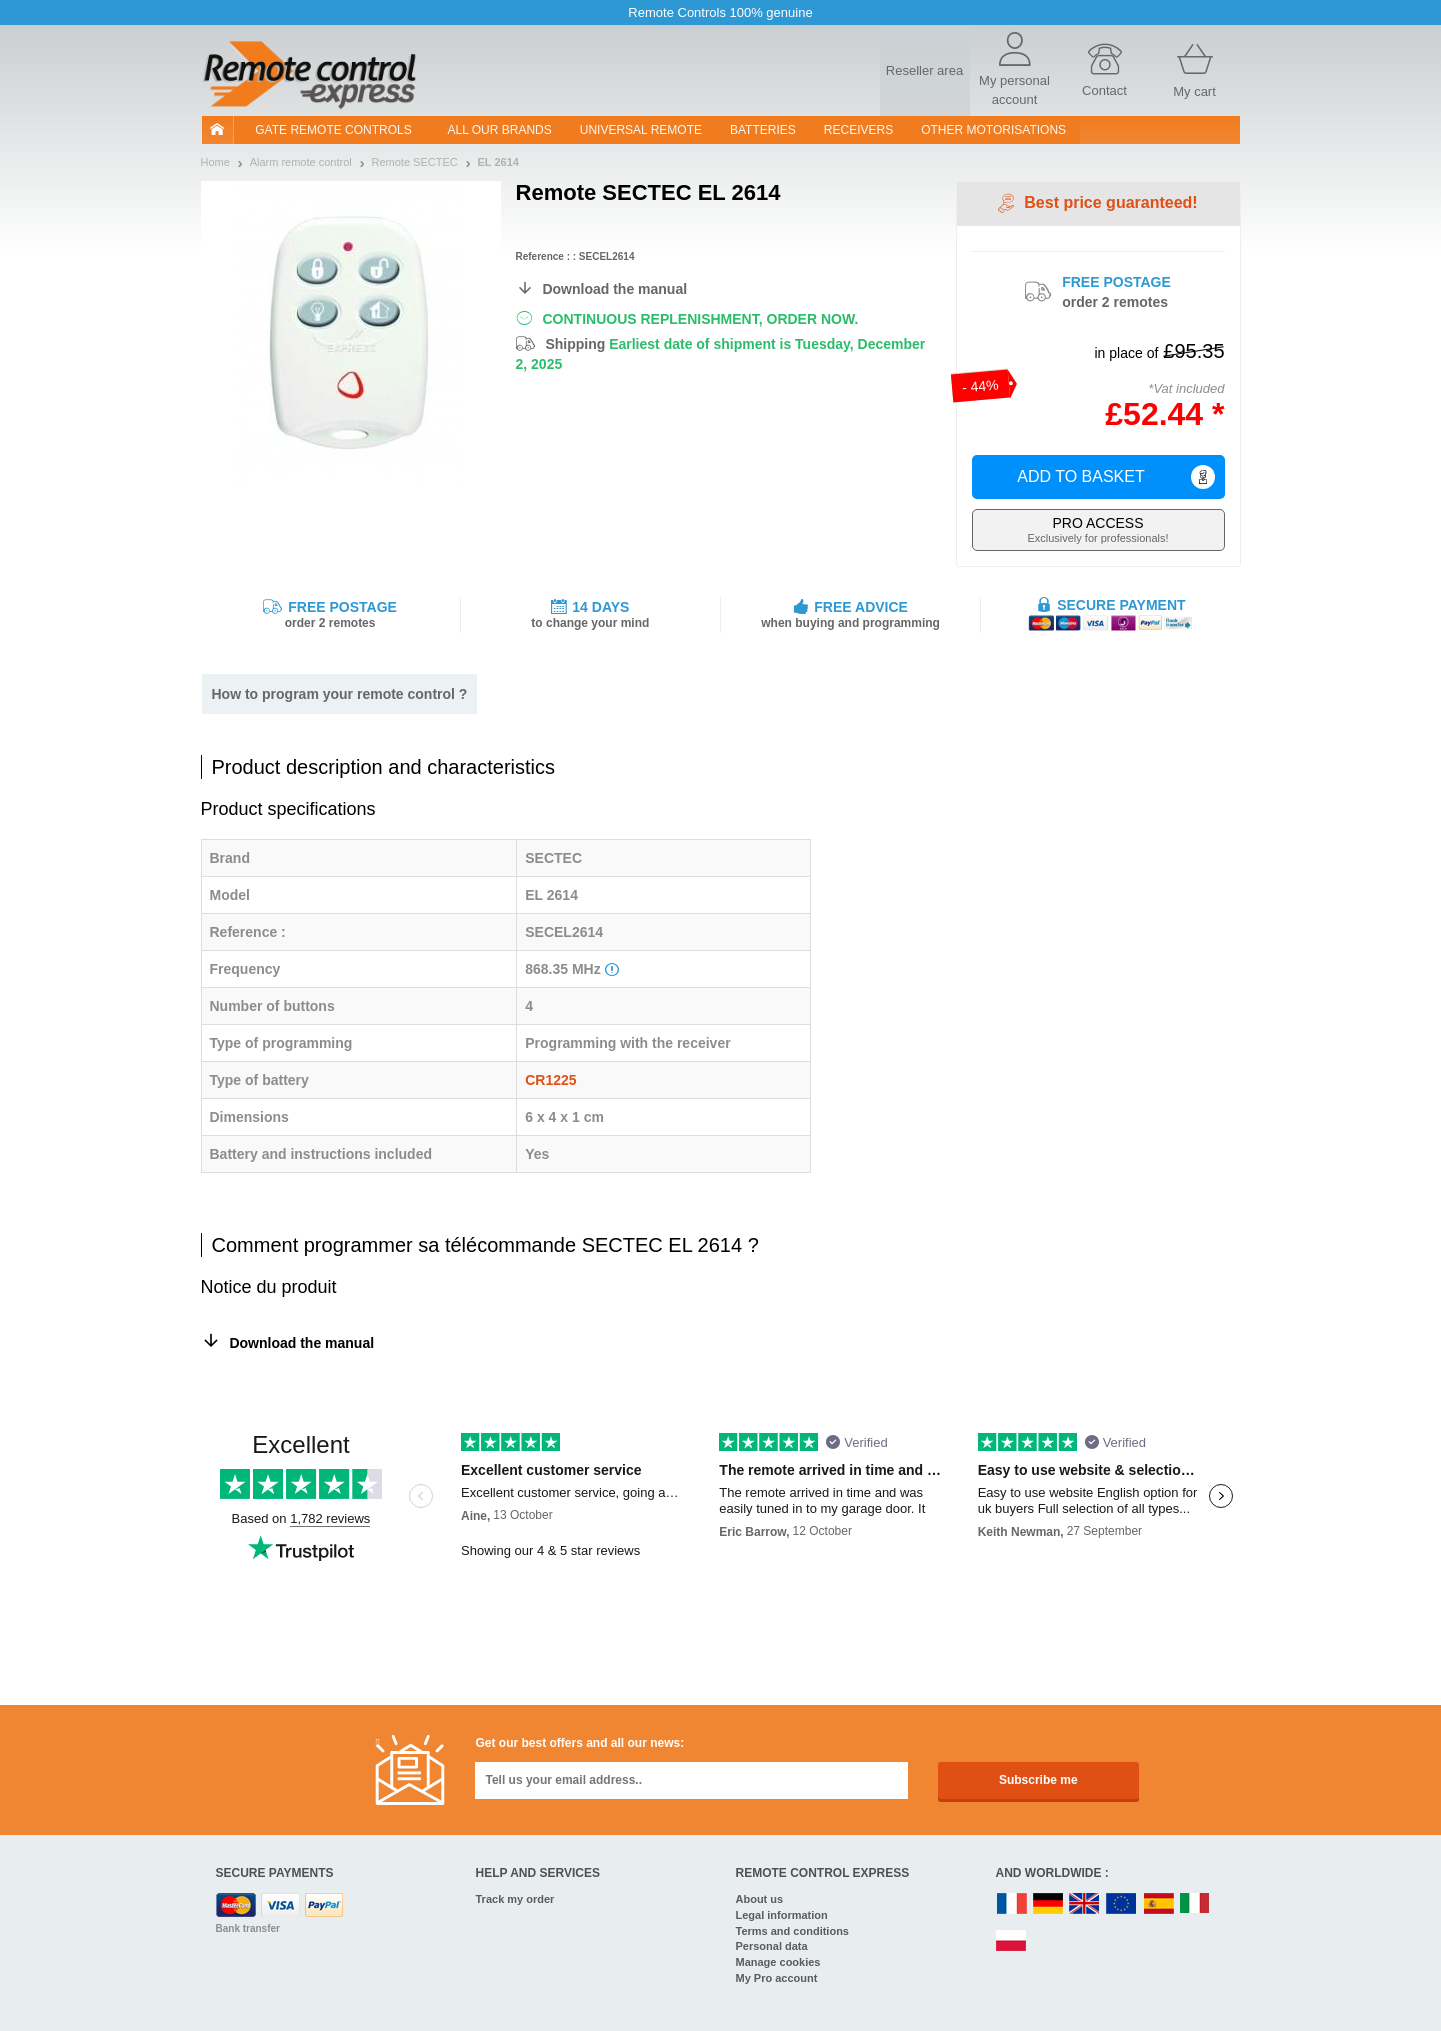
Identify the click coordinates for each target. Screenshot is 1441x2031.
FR (1012, 1904)
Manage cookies (778, 1962)
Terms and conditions (792, 1931)
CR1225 (550, 1080)
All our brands (500, 130)
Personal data (772, 1946)
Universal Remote (641, 130)
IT (1195, 1904)
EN (1122, 1904)
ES (1159, 1904)
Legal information (782, 1915)
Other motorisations (993, 130)
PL (1012, 1941)
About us (760, 1899)
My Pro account (777, 1978)
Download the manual (614, 289)
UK (1085, 1904)
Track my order (515, 1899)
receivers (858, 130)
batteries (763, 130)
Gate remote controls (333, 130)
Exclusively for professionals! (1098, 529)
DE (1048, 1904)
